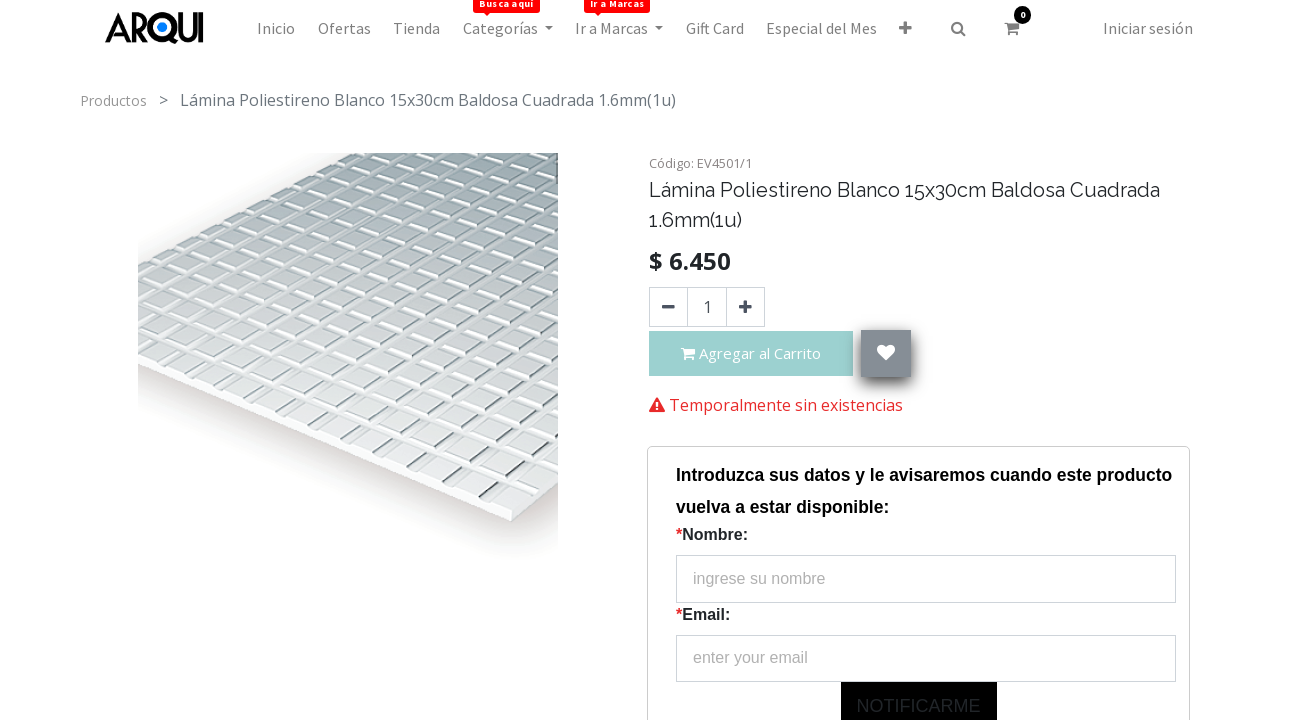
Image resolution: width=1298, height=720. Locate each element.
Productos (113, 100)
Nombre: (712, 535)
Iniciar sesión (1148, 28)
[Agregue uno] (745, 307)
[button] (905, 28)
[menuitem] (276, 28)
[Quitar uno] (668, 307)
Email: (703, 615)
